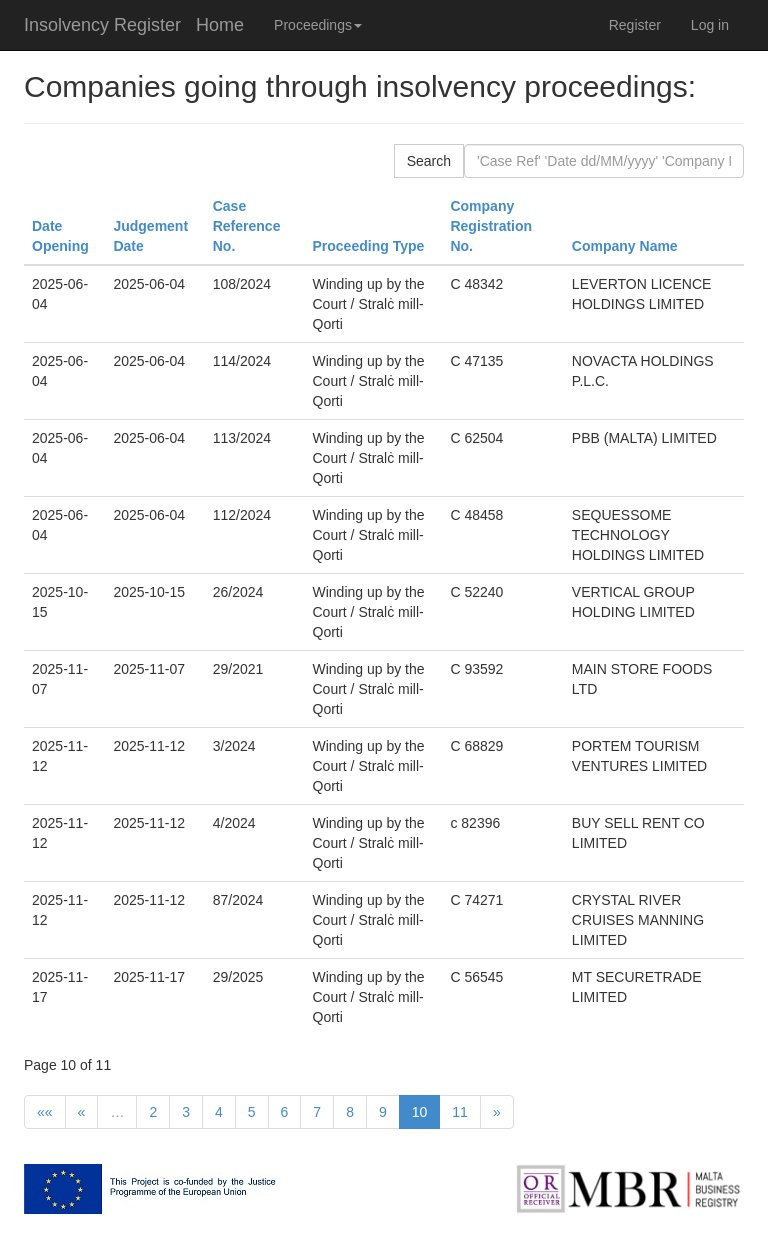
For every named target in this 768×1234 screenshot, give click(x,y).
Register (635, 25)
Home (220, 25)
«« (45, 1112)
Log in (710, 25)
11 (460, 1112)
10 (420, 1112)
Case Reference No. (247, 226)
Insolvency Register (102, 25)
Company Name (625, 246)
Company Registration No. (491, 226)
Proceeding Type (369, 246)
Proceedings (318, 25)
